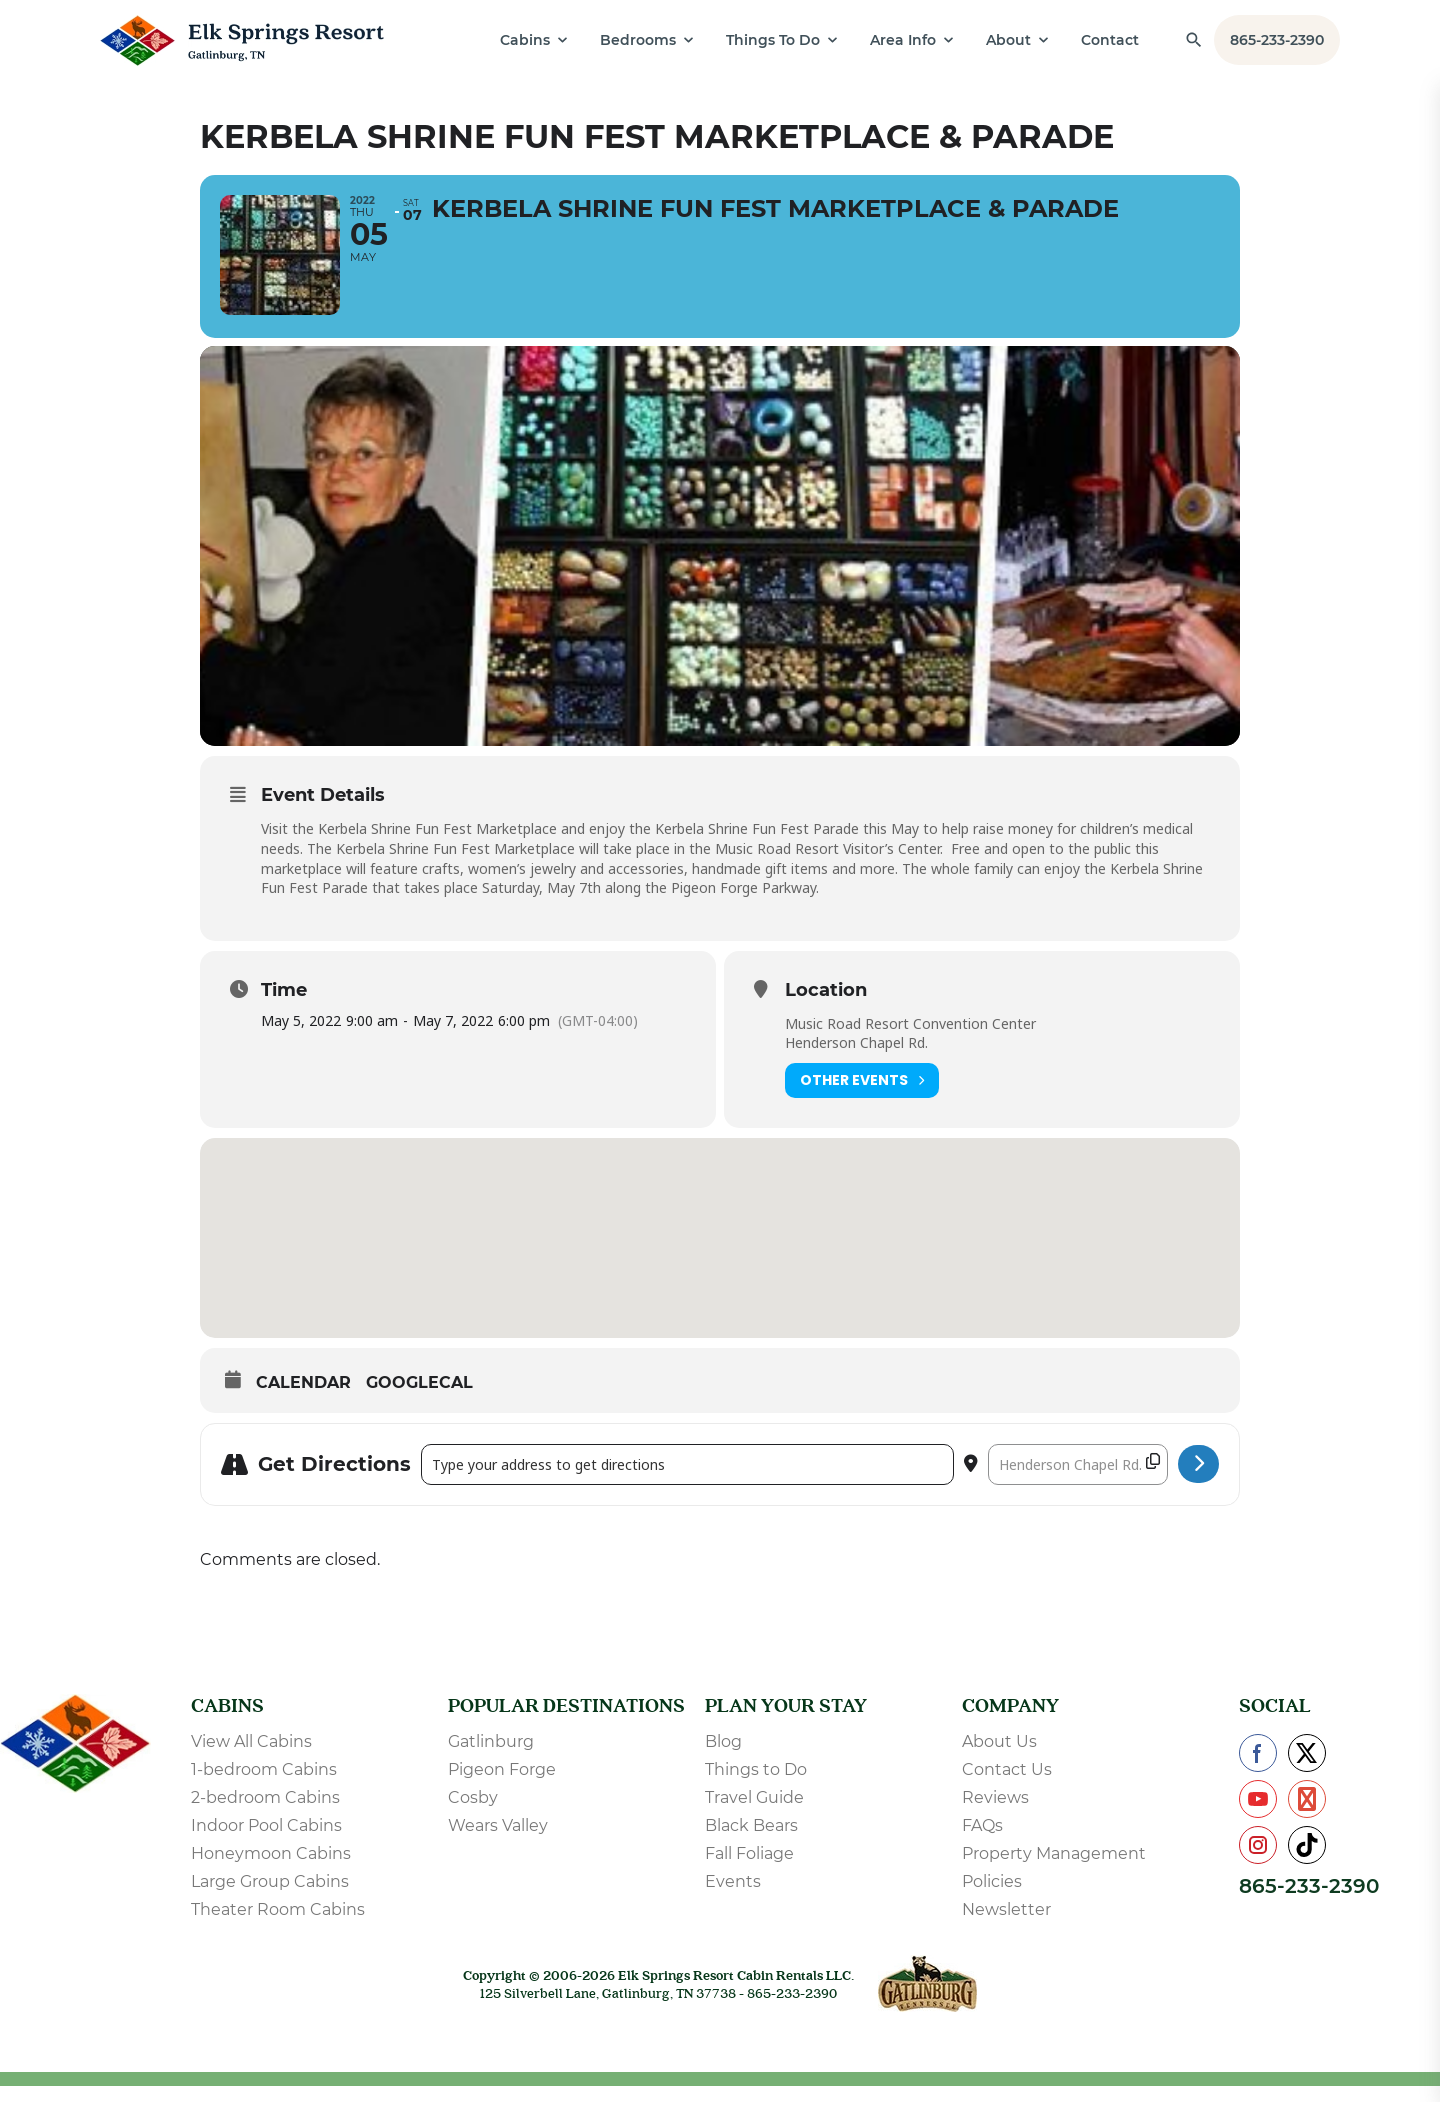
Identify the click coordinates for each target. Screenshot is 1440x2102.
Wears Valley (498, 1841)
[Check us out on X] (1307, 1769)
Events (733, 1897)
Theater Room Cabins (278, 1925)
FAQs (982, 1841)
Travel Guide (754, 1813)
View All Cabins (251, 1757)
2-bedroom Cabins (265, 1813)
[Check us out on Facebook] (1258, 1769)
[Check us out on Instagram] (1258, 1861)
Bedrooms (638, 40)
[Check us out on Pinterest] (1307, 1815)
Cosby (473, 1813)
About (1008, 40)
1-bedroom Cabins (264, 1785)
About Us (999, 1757)
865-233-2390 (1277, 40)
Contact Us (1007, 1785)
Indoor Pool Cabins (266, 1841)
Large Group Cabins (270, 1897)
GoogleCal (419, 1398)
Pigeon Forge (502, 1785)
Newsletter (1006, 1925)
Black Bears (751, 1841)
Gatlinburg (491, 1757)
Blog (723, 1757)
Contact (1110, 40)
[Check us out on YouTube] (1258, 1815)
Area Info (903, 40)
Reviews (995, 1813)
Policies (992, 1897)
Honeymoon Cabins (271, 1869)
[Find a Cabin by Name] (1194, 40)
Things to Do (756, 1785)
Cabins (525, 40)
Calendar (303, 1398)
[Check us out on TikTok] (1307, 1861)
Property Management (1054, 1869)
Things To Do (773, 40)
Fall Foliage (749, 1869)
